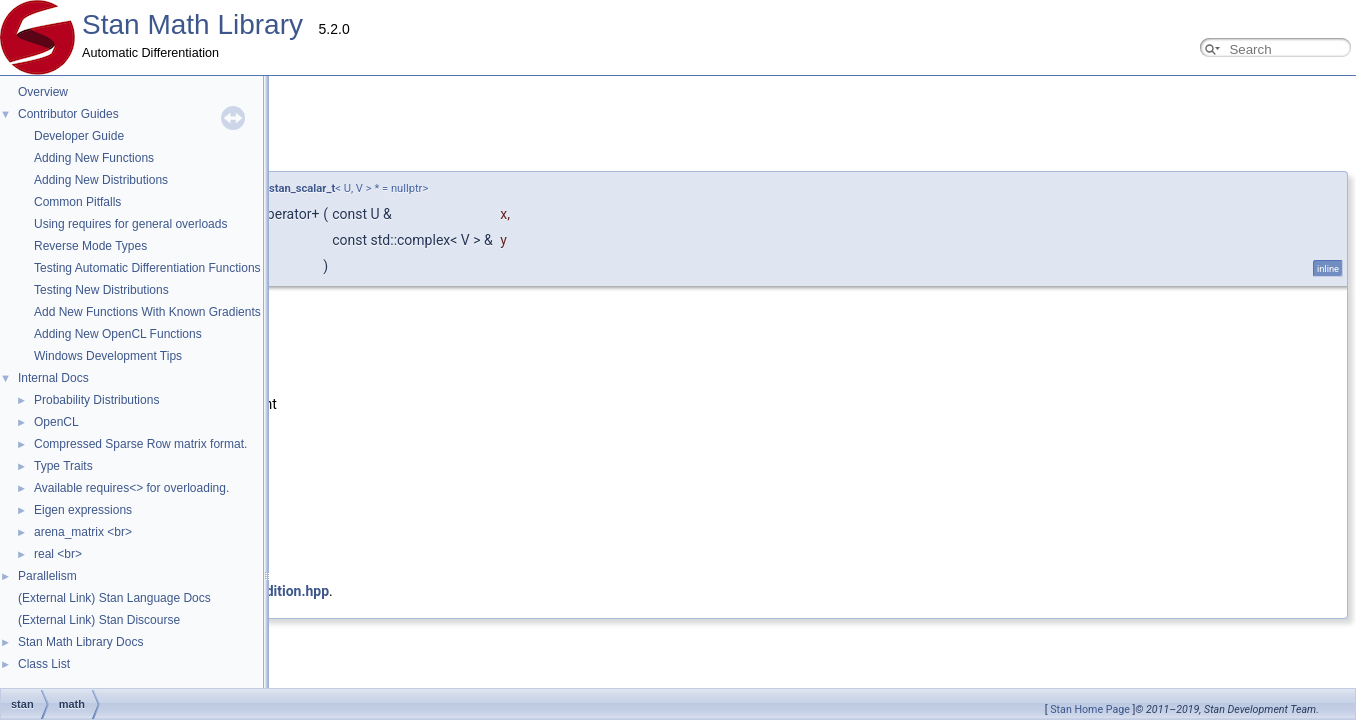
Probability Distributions (96, 400)
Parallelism (47, 576)
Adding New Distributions (101, 180)
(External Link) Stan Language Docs (114, 598)
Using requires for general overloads (130, 224)
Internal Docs (53, 378)
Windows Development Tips (108, 356)
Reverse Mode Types (90, 246)
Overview (43, 92)
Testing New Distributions (101, 290)
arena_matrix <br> (83, 532)
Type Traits (63, 466)
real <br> (58, 554)
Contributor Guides (68, 114)
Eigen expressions (83, 510)
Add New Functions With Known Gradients (147, 312)
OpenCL (56, 422)
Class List (44, 664)
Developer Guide (79, 136)
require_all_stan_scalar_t (274, 188)
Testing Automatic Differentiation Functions (147, 268)
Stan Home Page (1090, 709)
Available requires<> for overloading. (131, 488)
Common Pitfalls (77, 202)
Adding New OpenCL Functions (118, 334)
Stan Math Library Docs (80, 642)
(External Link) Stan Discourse (99, 620)
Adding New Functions (94, 158)
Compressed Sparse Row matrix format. (140, 444)
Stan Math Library (192, 24)
